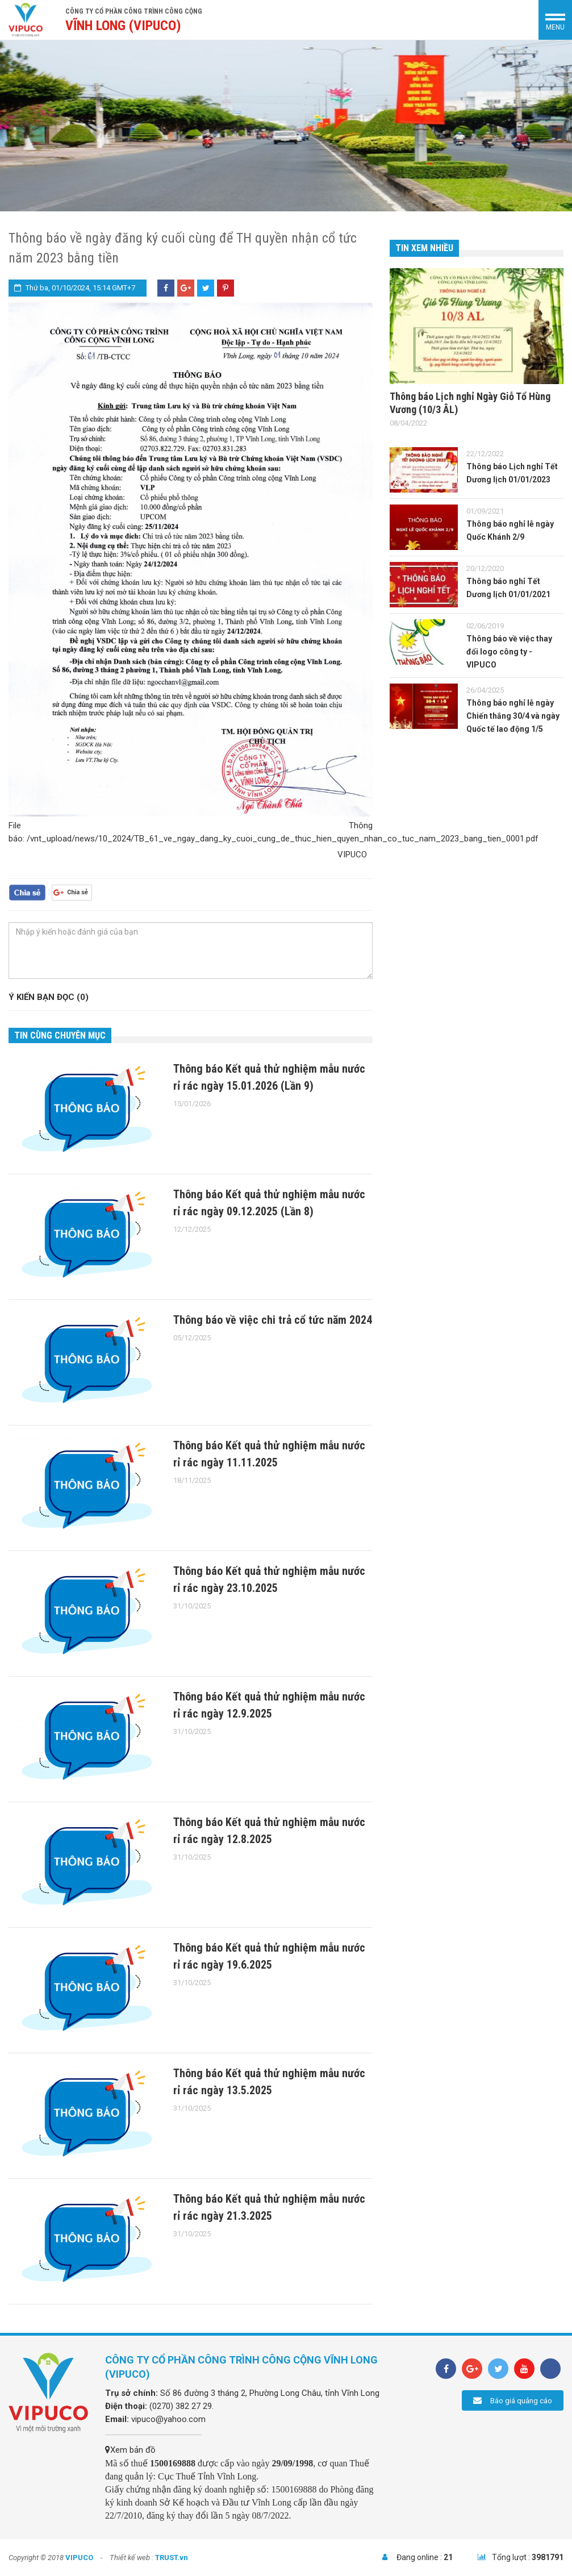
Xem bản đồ (130, 2450)
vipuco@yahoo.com (168, 2419)
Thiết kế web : (131, 2557)
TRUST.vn (171, 2557)
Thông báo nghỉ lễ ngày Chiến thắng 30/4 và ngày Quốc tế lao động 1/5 (513, 715)
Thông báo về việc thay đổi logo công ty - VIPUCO (509, 651)
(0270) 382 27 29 (180, 2406)
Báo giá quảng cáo (512, 2400)
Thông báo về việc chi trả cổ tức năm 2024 (272, 1320)
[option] (286, 125)
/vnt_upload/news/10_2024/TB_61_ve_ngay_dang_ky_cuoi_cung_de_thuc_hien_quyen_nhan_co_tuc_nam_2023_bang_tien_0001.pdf (282, 838)
